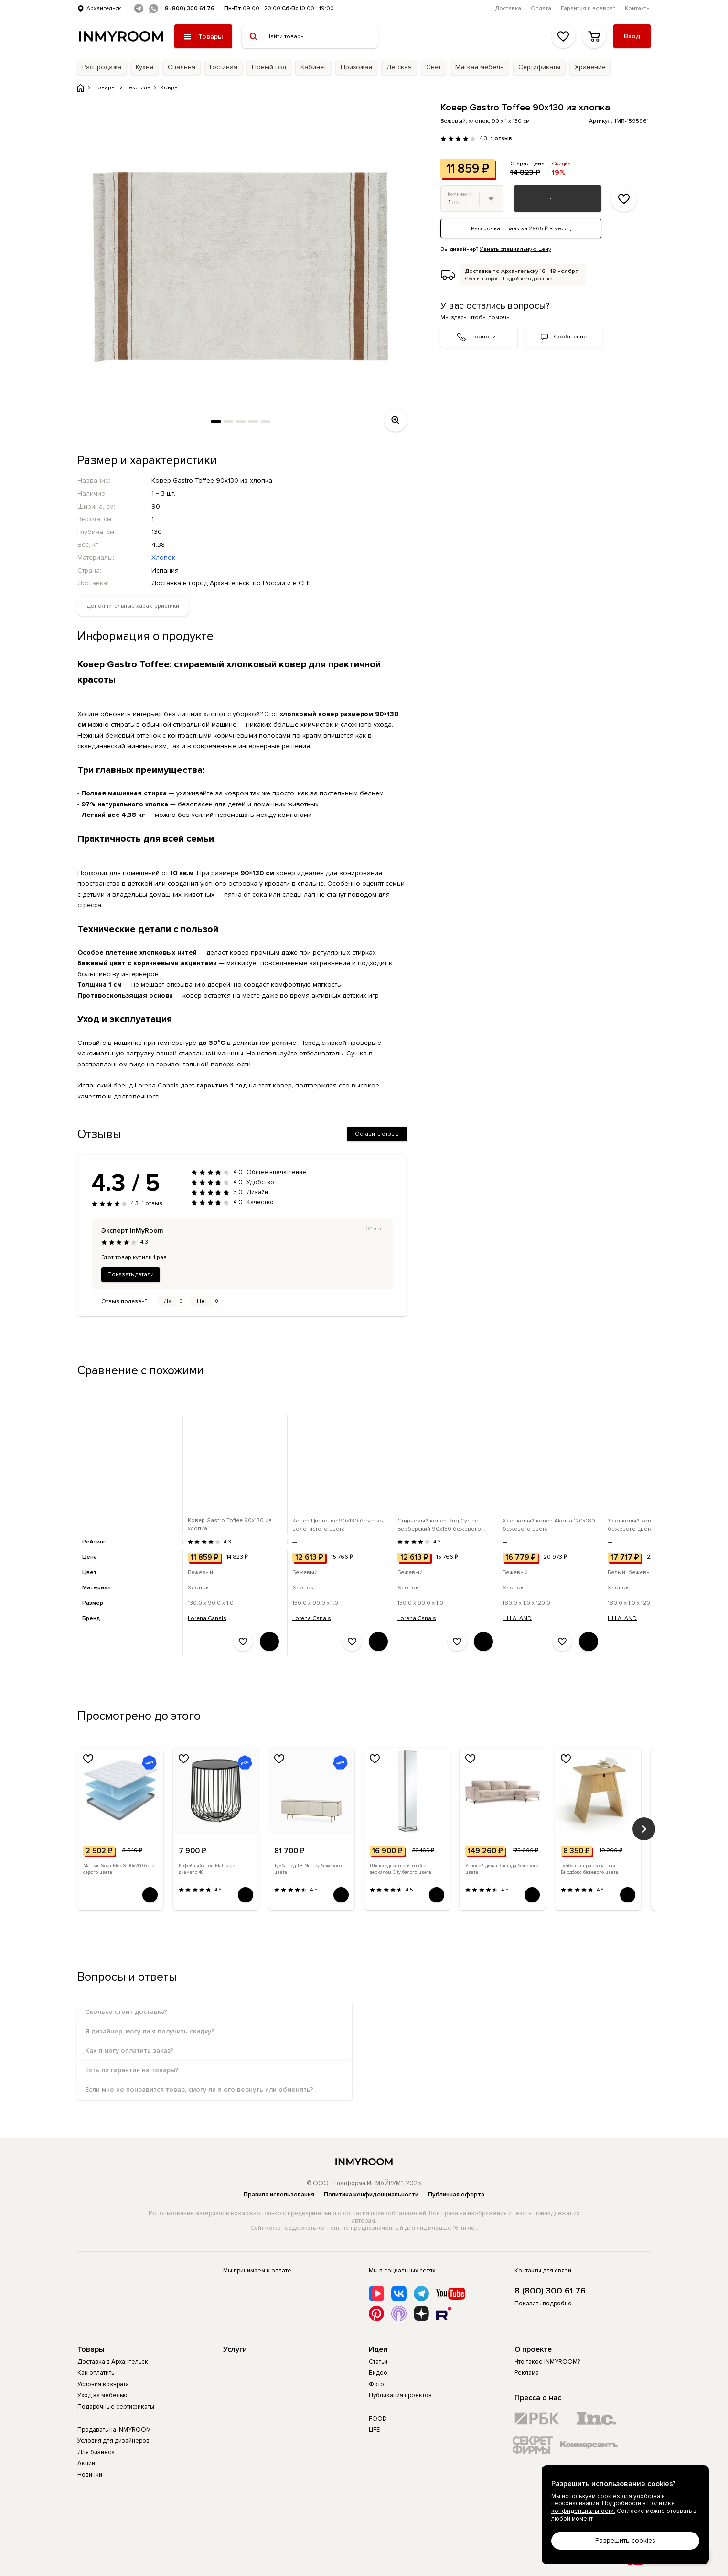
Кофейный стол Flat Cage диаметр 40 (207, 1869)
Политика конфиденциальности (371, 2194)
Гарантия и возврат (588, 8)
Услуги (235, 2349)
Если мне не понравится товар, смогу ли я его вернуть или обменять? (199, 2090)
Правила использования (279, 2194)
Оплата (541, 8)
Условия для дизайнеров (113, 2441)
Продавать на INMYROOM (114, 2430)
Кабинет (313, 67)
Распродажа (101, 67)
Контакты (638, 8)
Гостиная (223, 67)
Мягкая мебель (479, 67)
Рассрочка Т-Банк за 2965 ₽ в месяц (521, 228)
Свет (433, 67)
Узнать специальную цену (515, 249)
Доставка (508, 8)
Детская (399, 67)
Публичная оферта (456, 2194)
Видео (378, 2373)
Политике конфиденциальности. (613, 2507)
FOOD (378, 2419)
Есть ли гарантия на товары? (132, 2070)
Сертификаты (539, 67)
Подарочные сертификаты (115, 2407)
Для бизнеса (96, 2452)
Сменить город (481, 279)
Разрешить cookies (625, 2540)
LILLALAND (517, 1618)
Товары (91, 2349)
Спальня (181, 67)
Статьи (378, 2362)
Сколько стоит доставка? (126, 2012)
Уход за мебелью (102, 2395)
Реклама (526, 2373)
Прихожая (356, 67)
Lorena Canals (207, 1618)
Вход (632, 36)
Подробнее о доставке (527, 279)
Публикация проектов (400, 2395)
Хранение (590, 67)
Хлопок (163, 558)
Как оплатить (95, 2373)
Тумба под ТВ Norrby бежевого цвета (308, 1869)
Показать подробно (543, 2303)
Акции (86, 2463)
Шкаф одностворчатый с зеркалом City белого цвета (400, 1869)
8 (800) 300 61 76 (189, 8)
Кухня (144, 67)
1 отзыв (501, 138)
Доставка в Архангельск (112, 2362)
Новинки (89, 2474)
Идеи (378, 2349)
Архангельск (103, 8)
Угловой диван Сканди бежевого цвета (501, 1869)
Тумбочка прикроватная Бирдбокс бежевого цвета (589, 1869)
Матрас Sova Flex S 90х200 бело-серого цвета (119, 1869)
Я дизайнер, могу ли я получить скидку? (149, 2031)
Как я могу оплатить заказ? (129, 2050)
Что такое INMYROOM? (547, 2362)
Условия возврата (103, 2384)
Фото (376, 2384)
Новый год (269, 67)
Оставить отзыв (377, 1134)
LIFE (374, 2430)
